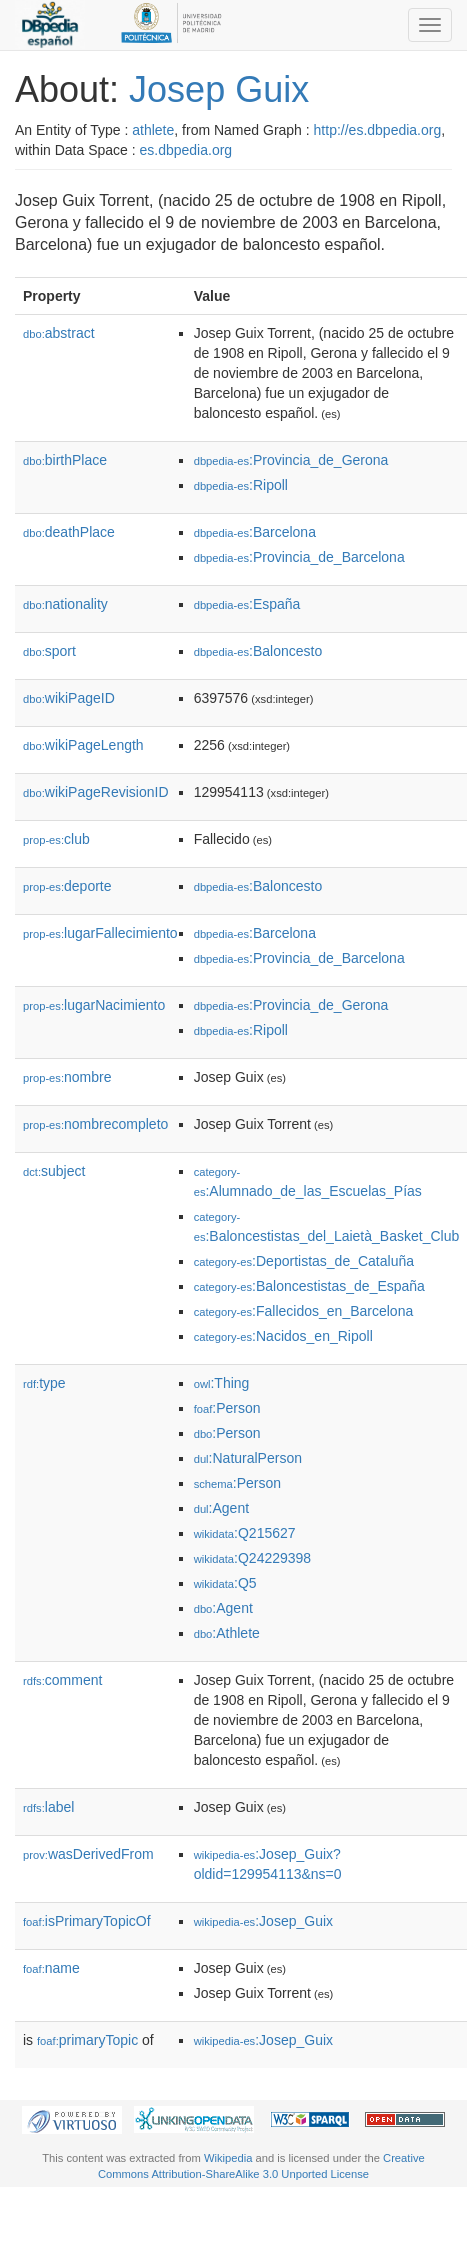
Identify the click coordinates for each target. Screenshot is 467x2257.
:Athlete (227, 1633)
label (48, 1807)
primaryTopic (87, 2040)
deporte (67, 886)
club (56, 839)
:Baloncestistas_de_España (309, 1286)
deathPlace (69, 532)
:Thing (222, 1383)
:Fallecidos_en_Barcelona (304, 1311)
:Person (227, 1408)
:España (247, 604)
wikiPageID (69, 698)
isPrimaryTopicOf (87, 1921)
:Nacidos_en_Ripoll (283, 1336)
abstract (59, 333)
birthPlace (65, 460)
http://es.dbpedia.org (378, 130)
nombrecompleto (95, 1124)
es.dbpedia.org (186, 150)
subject (54, 1171)
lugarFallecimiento (100, 933)
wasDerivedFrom (88, 1854)
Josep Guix (219, 89)
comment (62, 1680)
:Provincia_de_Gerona (291, 460)
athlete (153, 130)
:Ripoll (241, 485)
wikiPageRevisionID (96, 792)
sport (49, 651)
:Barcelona (255, 532)
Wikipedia (228, 2158)
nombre (67, 1077)
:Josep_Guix (263, 1921)
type (44, 1383)
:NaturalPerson (248, 1458)
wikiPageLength (83, 745)
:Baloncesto (258, 651)
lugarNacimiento (94, 1005)
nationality (65, 604)
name (51, 1968)
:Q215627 (245, 1533)
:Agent (221, 1508)
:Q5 (225, 1583)
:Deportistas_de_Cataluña (304, 1261)
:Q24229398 (253, 1558)
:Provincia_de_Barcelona (299, 557)
